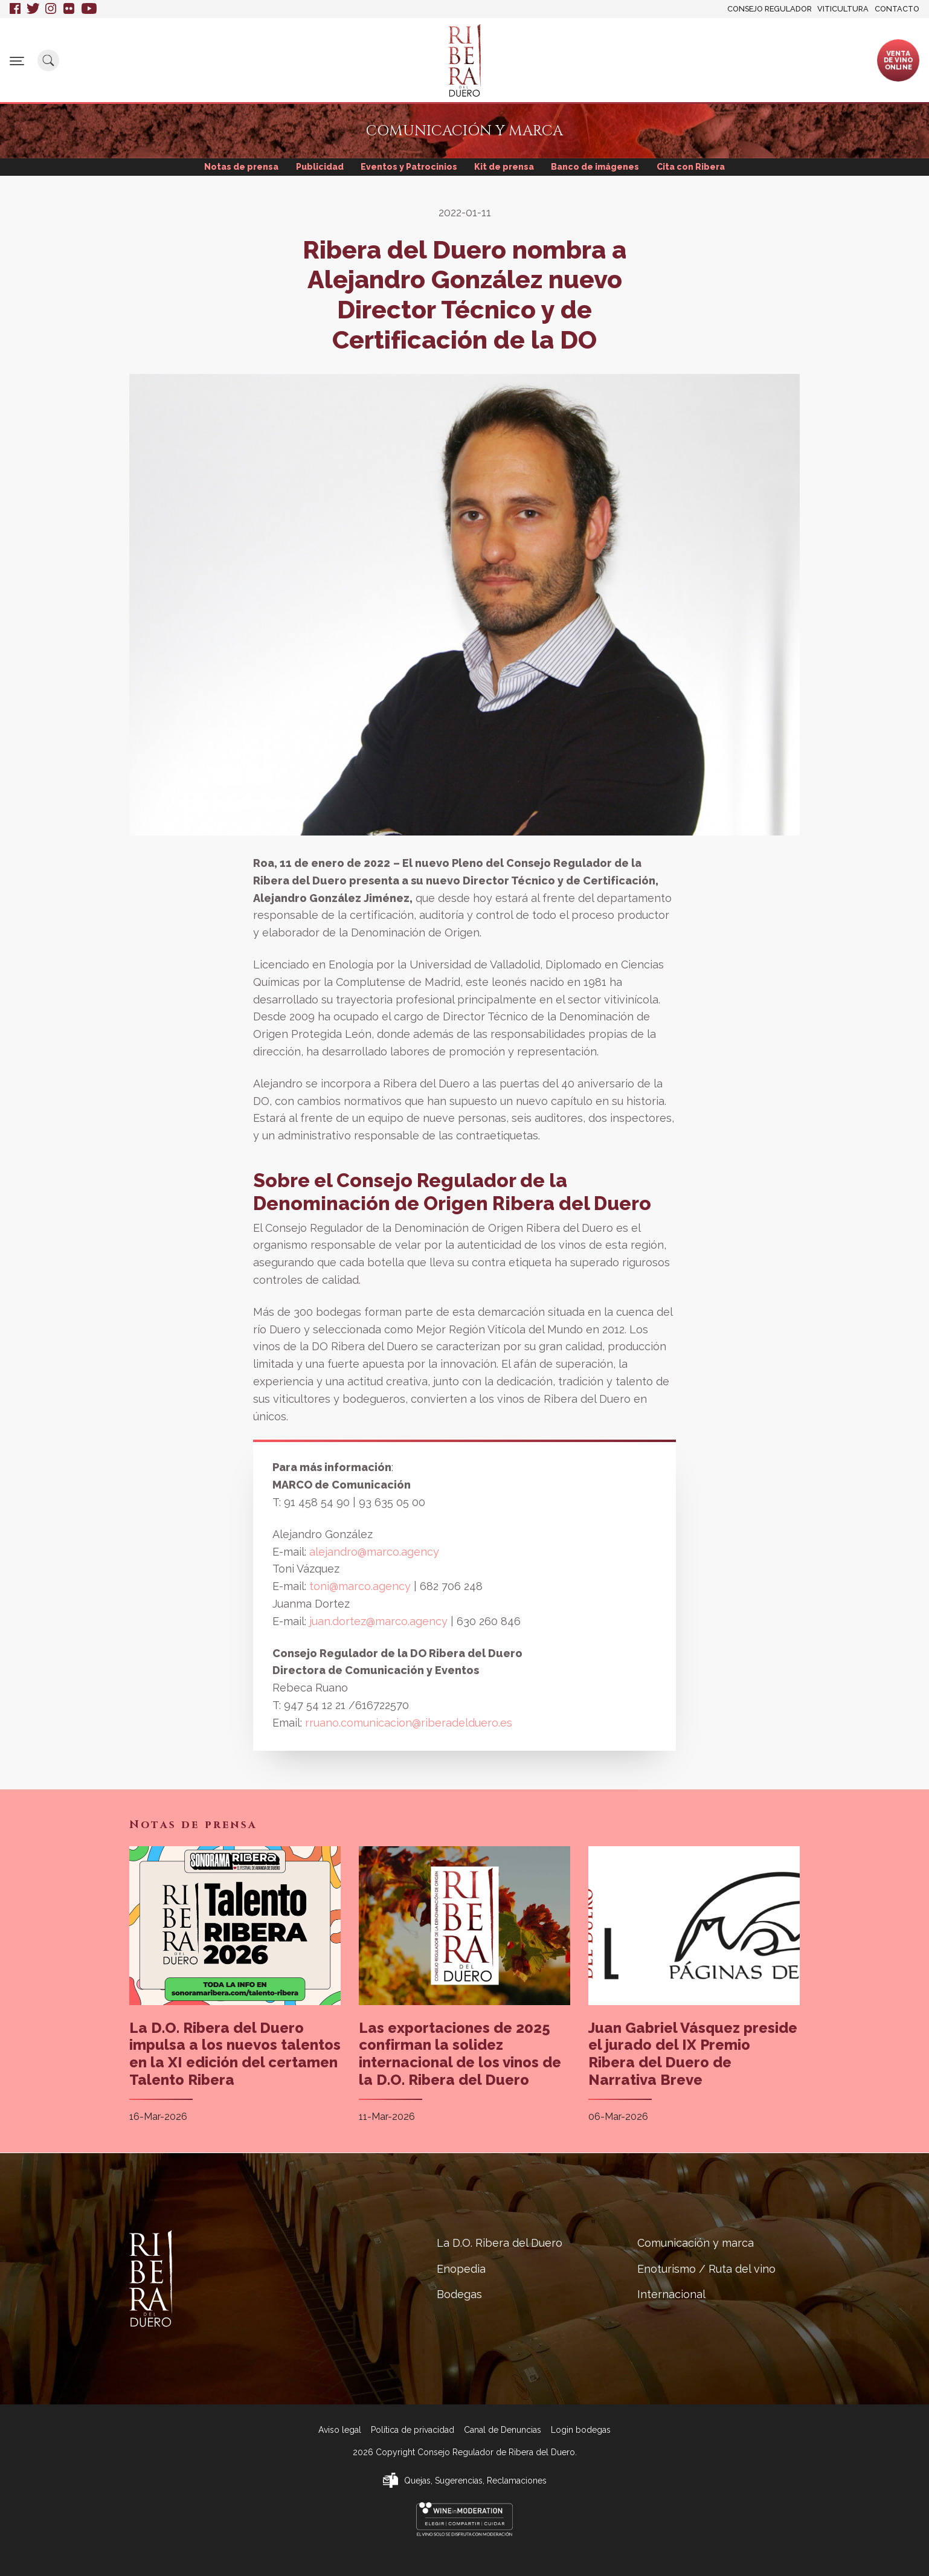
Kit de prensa (505, 167)
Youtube (89, 9)
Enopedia (332, 55)
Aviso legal (339, 2430)
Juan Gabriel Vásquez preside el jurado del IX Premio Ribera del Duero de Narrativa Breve (692, 2054)
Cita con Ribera (696, 167)
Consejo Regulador (769, 8)
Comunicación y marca (553, 60)
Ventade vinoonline (898, 60)
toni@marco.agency (361, 1587)
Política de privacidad (412, 2430)
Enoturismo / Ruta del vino (668, 60)
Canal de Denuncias (502, 2430)
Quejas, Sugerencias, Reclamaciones (475, 2480)
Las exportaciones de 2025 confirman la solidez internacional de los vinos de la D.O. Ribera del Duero (460, 2054)
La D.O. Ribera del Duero (243, 60)
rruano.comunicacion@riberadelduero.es (408, 1723)
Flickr (69, 9)
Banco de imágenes (599, 167)
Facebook (15, 9)
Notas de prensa (236, 167)
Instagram (51, 9)
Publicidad (316, 167)
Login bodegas (581, 2430)
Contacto (897, 8)
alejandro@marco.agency (374, 1552)
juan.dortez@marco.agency (380, 1621)
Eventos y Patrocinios (407, 167)
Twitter (33, 9)
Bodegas (393, 55)
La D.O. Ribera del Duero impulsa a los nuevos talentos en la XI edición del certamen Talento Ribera (235, 2054)
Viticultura (843, 8)
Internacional (766, 55)
